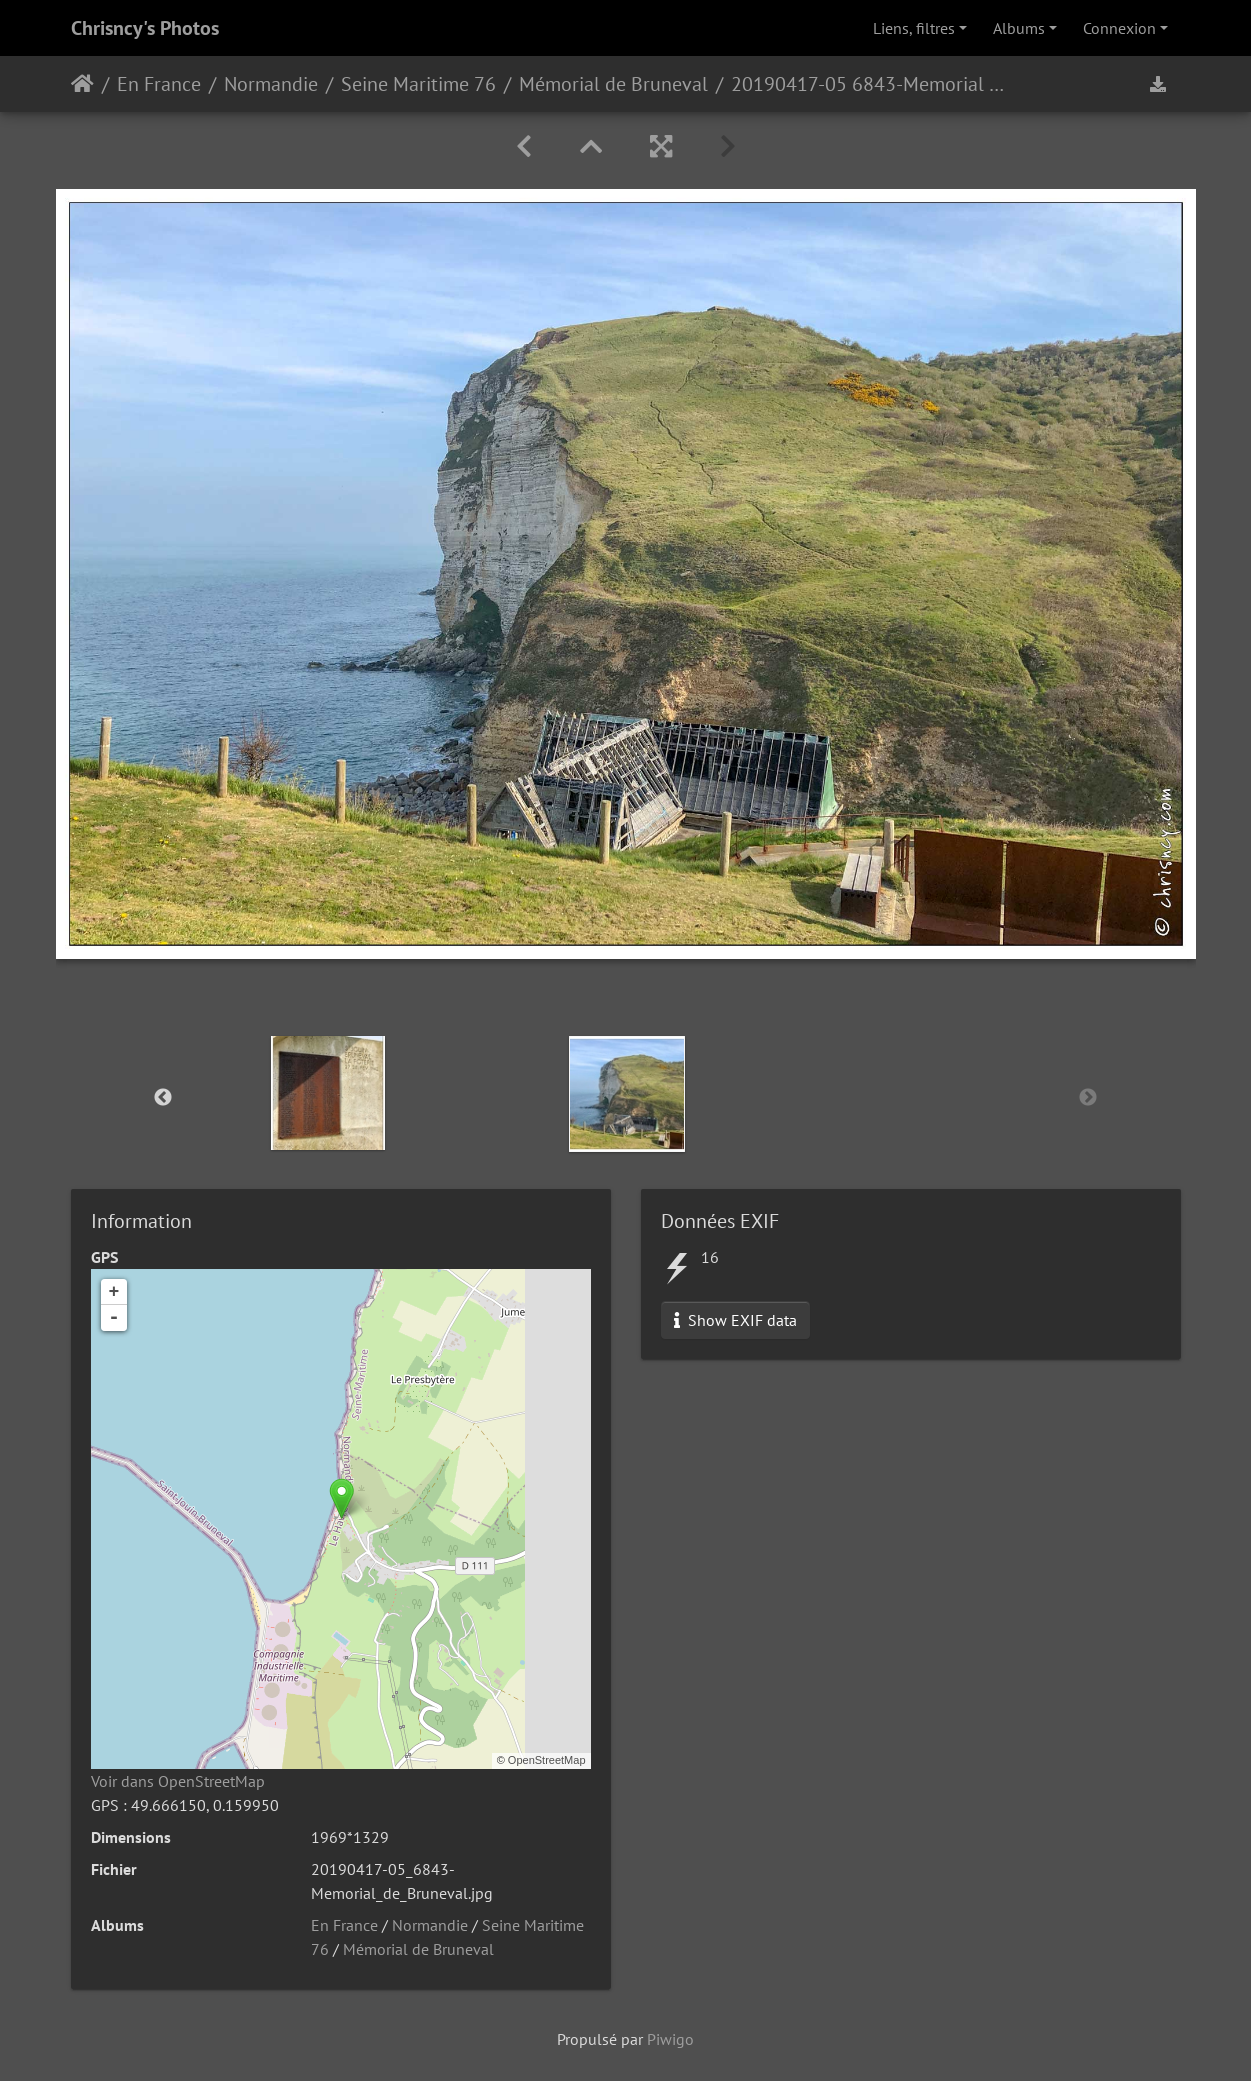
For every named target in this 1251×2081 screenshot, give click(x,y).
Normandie (271, 84)
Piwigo (670, 2039)
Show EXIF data (735, 1320)
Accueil (82, 84)
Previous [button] (163, 1098)
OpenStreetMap (547, 1760)
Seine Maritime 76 (418, 84)
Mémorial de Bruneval (613, 84)
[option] (327, 1093)
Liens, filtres (914, 28)
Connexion (1119, 28)
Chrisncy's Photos (145, 28)
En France (159, 84)
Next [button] (1088, 1098)
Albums (1019, 28)
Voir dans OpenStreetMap (178, 1781)
